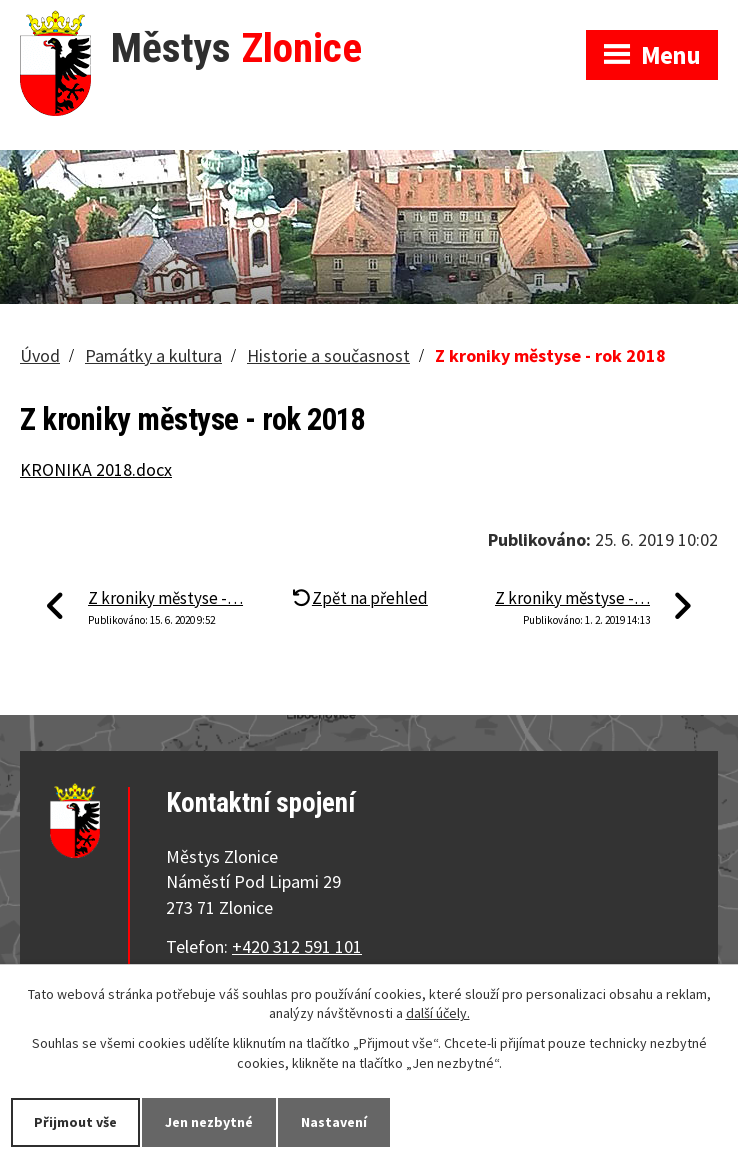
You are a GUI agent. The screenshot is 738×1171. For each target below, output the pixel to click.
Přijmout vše (75, 1122)
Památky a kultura (153, 355)
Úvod (40, 355)
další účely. (438, 1014)
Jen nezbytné (209, 1122)
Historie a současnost (328, 355)
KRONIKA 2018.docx (96, 469)
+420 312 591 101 (297, 946)
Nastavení (334, 1122)
